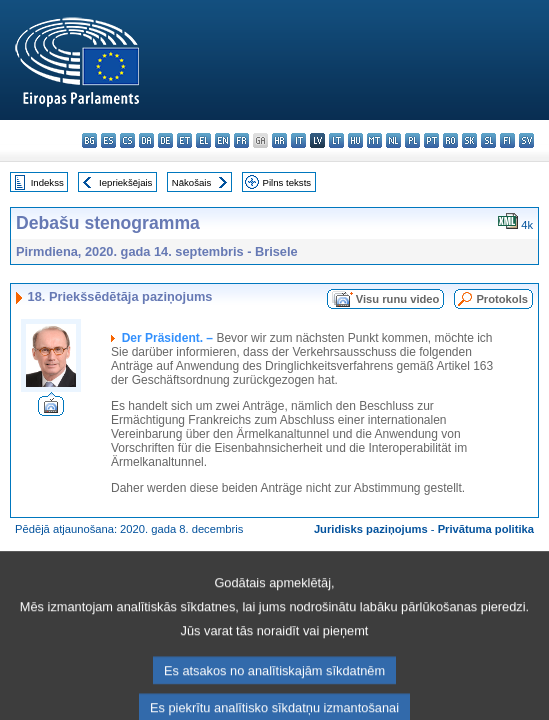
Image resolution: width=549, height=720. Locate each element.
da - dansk (146, 140)
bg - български (89, 140)
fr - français (241, 140)
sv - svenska (526, 140)
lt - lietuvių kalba (336, 140)
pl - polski (412, 140)
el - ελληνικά (203, 140)
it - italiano (298, 140)
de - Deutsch (165, 140)
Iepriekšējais (125, 182)
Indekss (47, 182)
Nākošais (191, 182)
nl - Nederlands (393, 140)
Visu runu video (398, 299)
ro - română (450, 140)
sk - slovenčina (469, 140)
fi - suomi (507, 140)
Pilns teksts (287, 182)
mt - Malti (374, 140)
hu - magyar (355, 140)
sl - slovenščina (488, 140)
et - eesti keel (184, 140)
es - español (108, 140)
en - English (222, 140)
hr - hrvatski (279, 140)
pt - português (431, 140)
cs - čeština (127, 140)
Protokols (502, 299)
